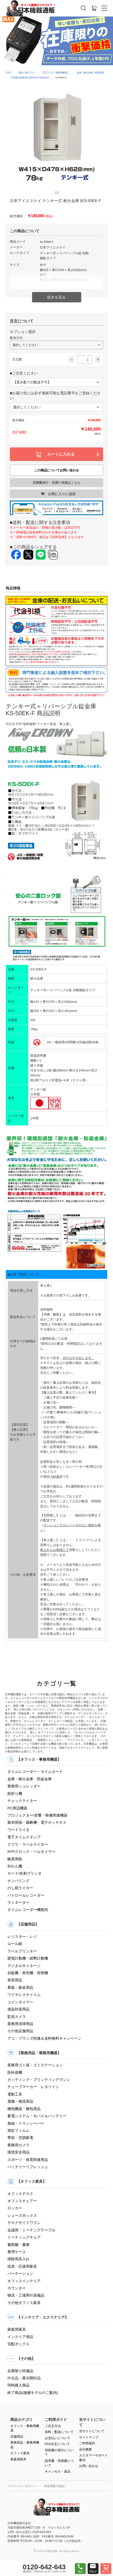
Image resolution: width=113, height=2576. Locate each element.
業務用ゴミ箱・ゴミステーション (35, 2065)
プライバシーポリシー (22, 2486)
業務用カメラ (18, 2145)
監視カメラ (16, 2016)
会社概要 (85, 2449)
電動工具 (14, 2094)
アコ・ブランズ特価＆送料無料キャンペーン (44, 2038)
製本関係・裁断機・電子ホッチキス (36, 1822)
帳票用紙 (14, 1859)
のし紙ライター (20, 1888)
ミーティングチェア (24, 2237)
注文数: (17, 359)
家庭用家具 (16, 2329)
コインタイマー (20, 2002)
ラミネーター (18, 1902)
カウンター (16, 2288)
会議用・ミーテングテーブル (31, 2230)
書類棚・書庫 (18, 2244)
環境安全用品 (18, 2152)
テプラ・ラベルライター (27, 1844)
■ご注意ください (24, 373)
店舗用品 (16, 2436)
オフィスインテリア (24, 2281)
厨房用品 (14, 1980)
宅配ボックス (18, 2344)
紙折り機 (14, 1793)
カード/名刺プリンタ (24, 1873)
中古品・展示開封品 (24, 2378)
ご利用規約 (87, 2443)
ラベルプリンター (22, 1951)
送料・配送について (59, 2432)
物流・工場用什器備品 (25, 2295)
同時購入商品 (18, 2385)
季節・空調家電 (20, 2138)
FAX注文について (57, 2444)
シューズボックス (22, 2215)
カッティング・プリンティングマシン (38, 2079)
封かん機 (14, 1866)
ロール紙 (14, 1944)
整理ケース (16, 2252)
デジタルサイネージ (24, 1966)
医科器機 (14, 2072)
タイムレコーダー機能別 (27, 1909)
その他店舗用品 (20, 2031)
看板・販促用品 (20, 1987)
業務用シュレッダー (24, 1786)
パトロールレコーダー (25, 1895)
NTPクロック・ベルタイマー (31, 1851)
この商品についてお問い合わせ (56, 470)
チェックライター (22, 1801)
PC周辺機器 (17, 1808)
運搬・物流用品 (20, 2101)
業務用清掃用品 (20, 2024)
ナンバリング (18, 1881)
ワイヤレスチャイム (24, 1994)
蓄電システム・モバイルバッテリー (36, 2116)
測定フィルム (18, 2130)
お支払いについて (57, 2438)
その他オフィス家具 (24, 2303)
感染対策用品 (18, 2009)
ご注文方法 (53, 2426)
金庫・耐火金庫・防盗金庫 (29, 1779)
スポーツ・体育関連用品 (27, 2159)
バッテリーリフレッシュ (27, 2167)
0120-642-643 (44, 2567)
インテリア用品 (20, 2337)
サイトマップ (88, 2437)
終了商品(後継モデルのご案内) (32, 2392)
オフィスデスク (20, 2194)
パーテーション (20, 2273)
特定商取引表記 (54, 2486)
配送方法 (16, 338)
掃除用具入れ (18, 2259)
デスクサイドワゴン (24, 2222)
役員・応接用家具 (22, 2266)
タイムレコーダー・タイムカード (35, 1771)
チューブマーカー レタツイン (33, 2087)
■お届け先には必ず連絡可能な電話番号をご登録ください (55, 395)
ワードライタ (18, 1830)
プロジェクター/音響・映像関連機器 (37, 1815)
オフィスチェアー (22, 2201)
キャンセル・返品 (57, 2471)
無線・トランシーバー (25, 2123)
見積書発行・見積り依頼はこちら (56, 482)
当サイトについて (92, 2431)
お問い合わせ (88, 2466)
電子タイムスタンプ (24, 1837)
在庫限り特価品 (20, 2371)
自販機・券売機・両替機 (27, 1973)
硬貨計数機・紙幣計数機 (27, 1958)
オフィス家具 (20, 2453)
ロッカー (14, 2208)
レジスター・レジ (22, 1936)
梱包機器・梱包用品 (24, 2109)
